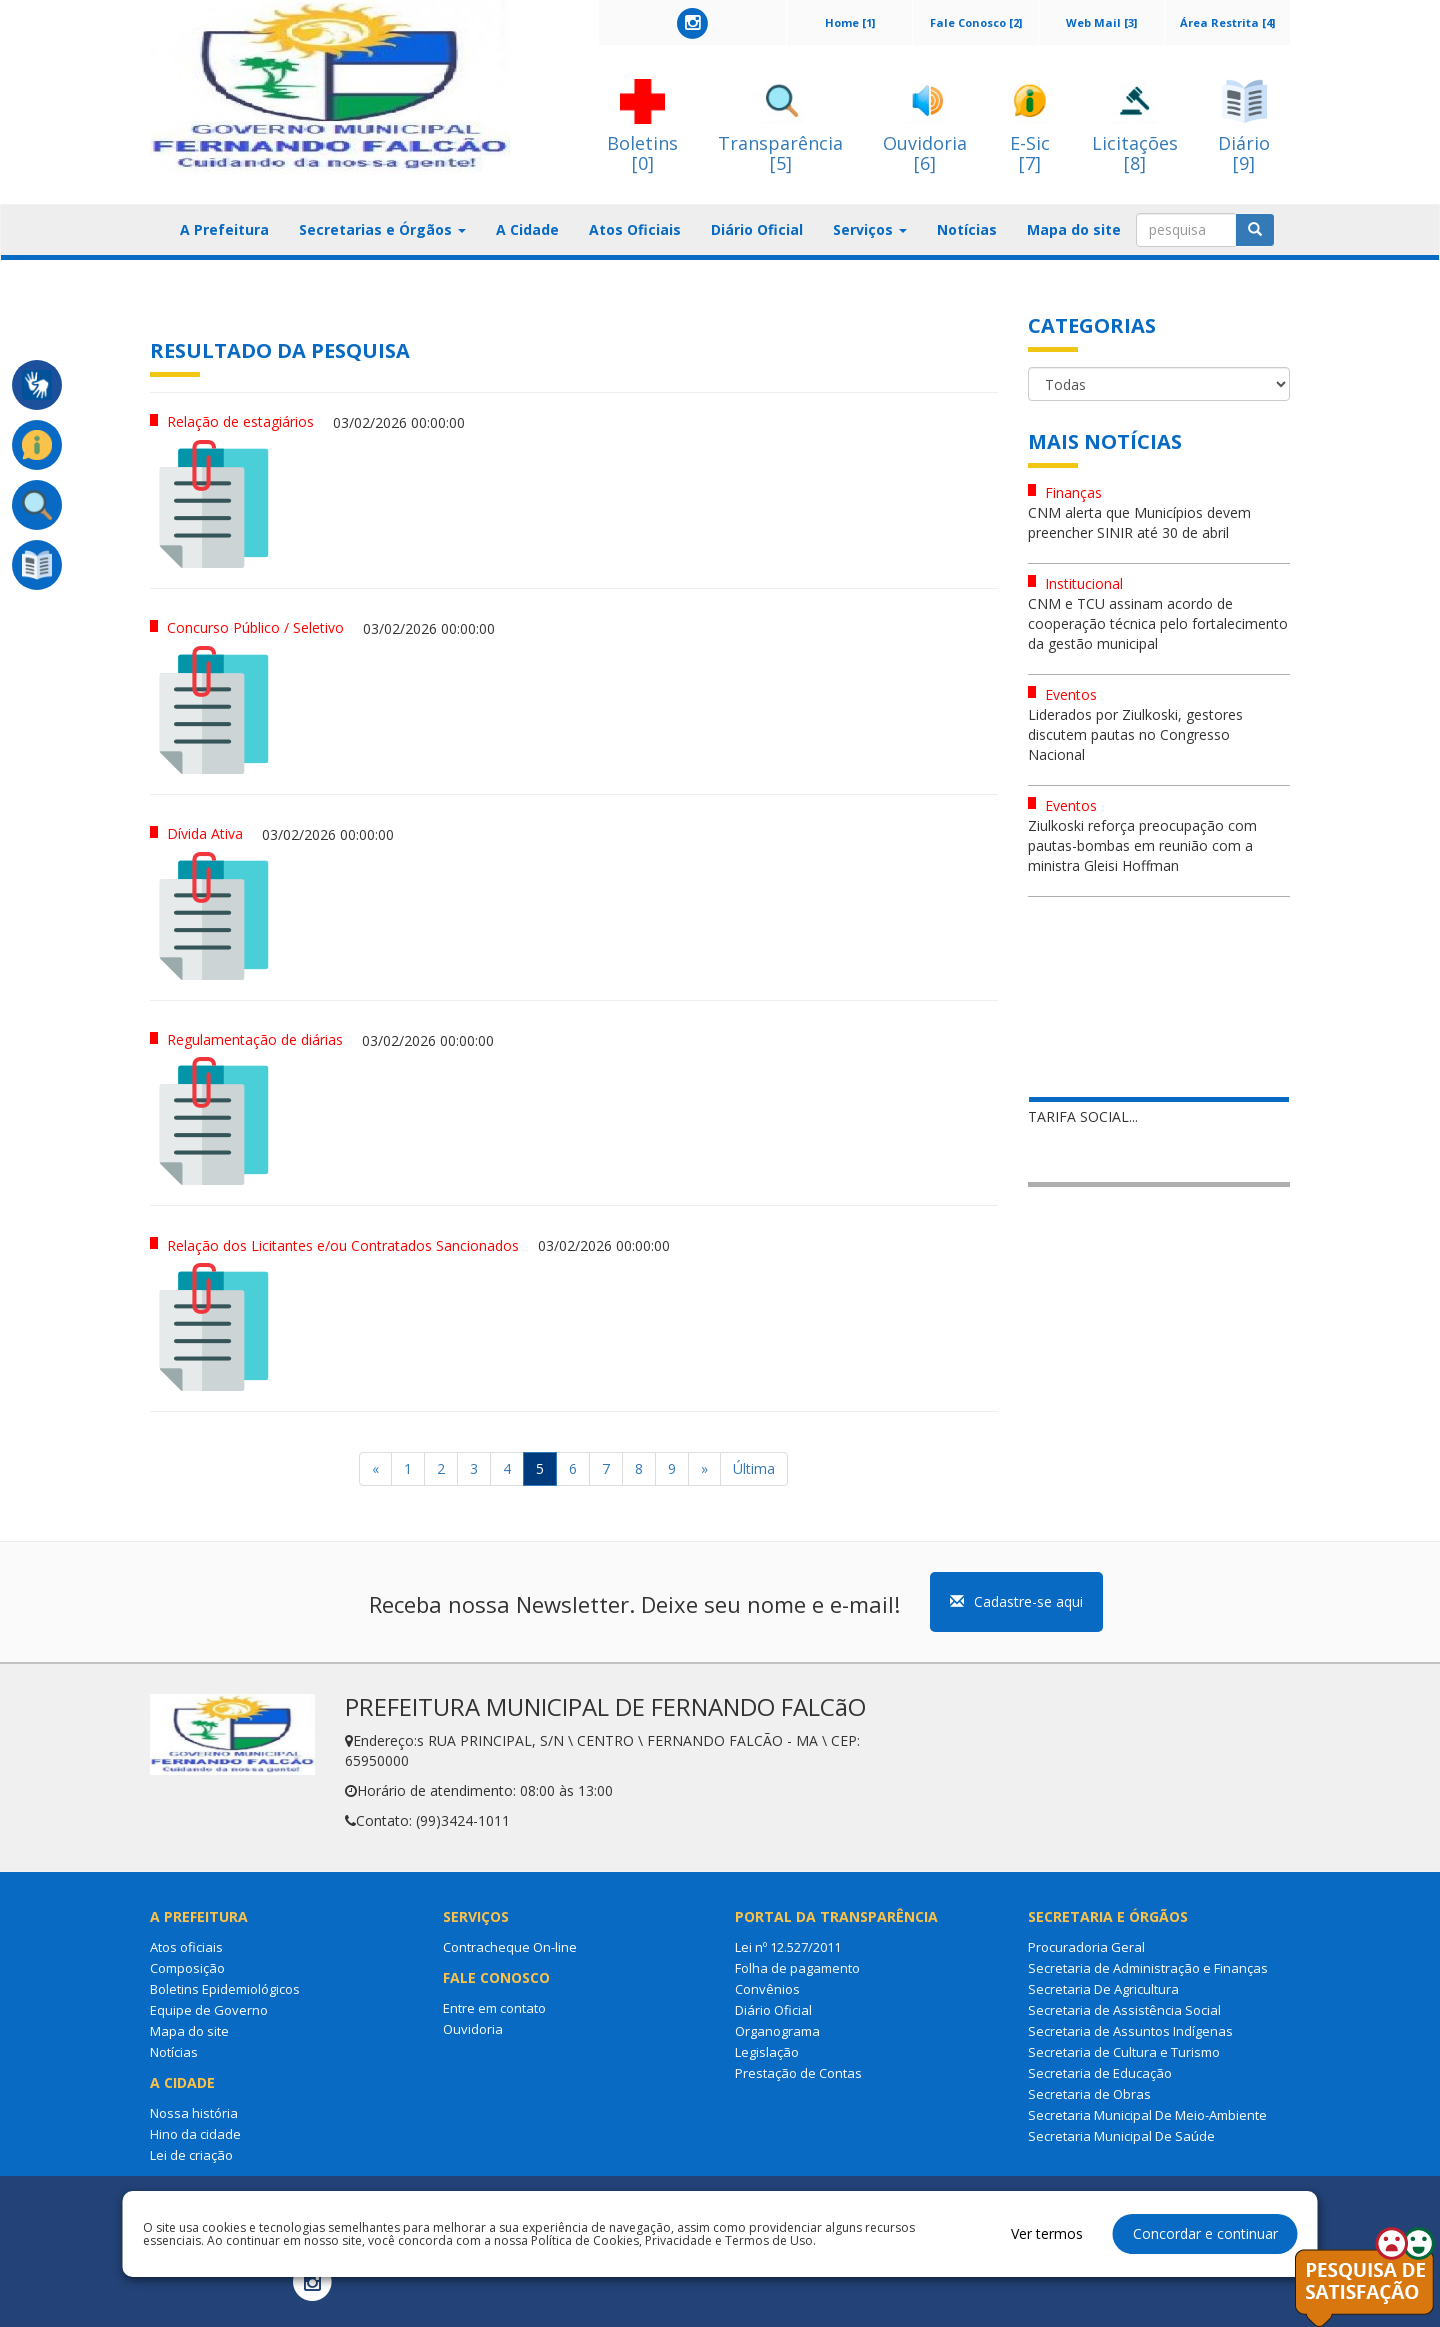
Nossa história (194, 2113)
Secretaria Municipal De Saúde (1121, 2136)
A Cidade (527, 229)
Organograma (777, 2031)
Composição (187, 1968)
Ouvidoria (473, 2029)
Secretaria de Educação (1100, 2073)
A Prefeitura (224, 229)
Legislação (767, 2052)
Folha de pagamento (797, 1968)
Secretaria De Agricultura (1103, 1989)
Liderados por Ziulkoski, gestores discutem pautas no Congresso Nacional (1135, 734)
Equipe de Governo (209, 2010)
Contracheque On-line (510, 1947)
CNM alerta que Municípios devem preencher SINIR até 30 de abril (1139, 522)
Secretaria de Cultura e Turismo (1124, 2052)
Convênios (767, 1989)
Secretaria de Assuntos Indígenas (1130, 2031)
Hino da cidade (195, 2134)
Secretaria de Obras (1089, 2094)
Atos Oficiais (635, 229)
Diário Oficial (757, 229)
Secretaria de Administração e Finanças (1148, 1968)
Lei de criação (191, 2155)
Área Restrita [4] (1227, 22)
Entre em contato (494, 2008)
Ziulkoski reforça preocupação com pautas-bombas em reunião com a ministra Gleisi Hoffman (1142, 845)
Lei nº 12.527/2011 (788, 1947)
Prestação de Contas (798, 2073)
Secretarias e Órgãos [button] (382, 229)
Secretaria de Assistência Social (1124, 2010)
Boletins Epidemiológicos (225, 1989)
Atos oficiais (186, 1947)
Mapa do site (1074, 229)
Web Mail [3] (1101, 22)
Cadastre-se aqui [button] (1016, 1601)
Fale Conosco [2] (976, 22)
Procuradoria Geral (1086, 1947)
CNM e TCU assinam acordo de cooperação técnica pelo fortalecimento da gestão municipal (1158, 623)
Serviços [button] (870, 229)
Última (754, 1468)
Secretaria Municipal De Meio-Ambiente (1147, 2115)
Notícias (967, 229)
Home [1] (850, 22)
